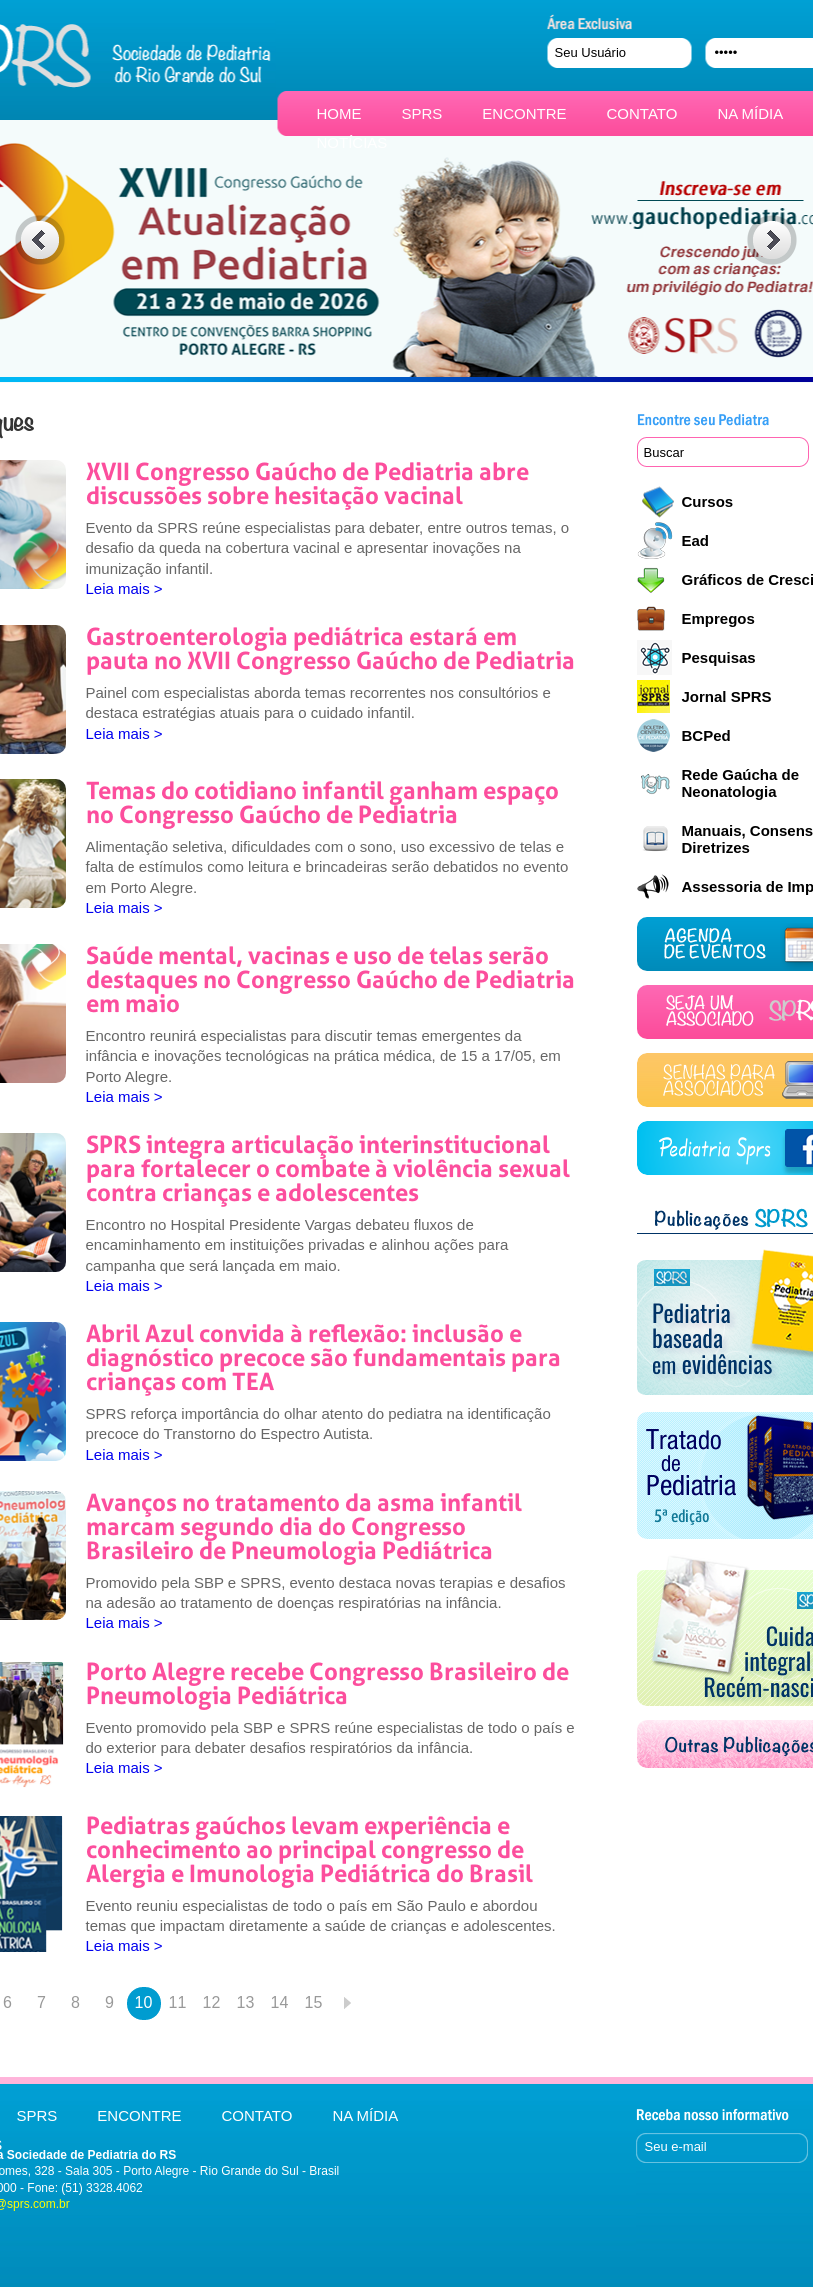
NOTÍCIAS (352, 142)
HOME (339, 113)
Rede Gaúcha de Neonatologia (741, 783)
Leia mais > (124, 588)
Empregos (718, 618)
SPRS (422, 113)
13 (246, 2002)
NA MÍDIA (750, 113)
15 (314, 2002)
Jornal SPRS (727, 696)
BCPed (706, 735)
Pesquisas (719, 657)
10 (144, 2002)
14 (280, 2002)
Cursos (708, 501)
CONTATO (642, 113)
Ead (696, 540)
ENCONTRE (524, 113)
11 (178, 2002)
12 (212, 2002)
